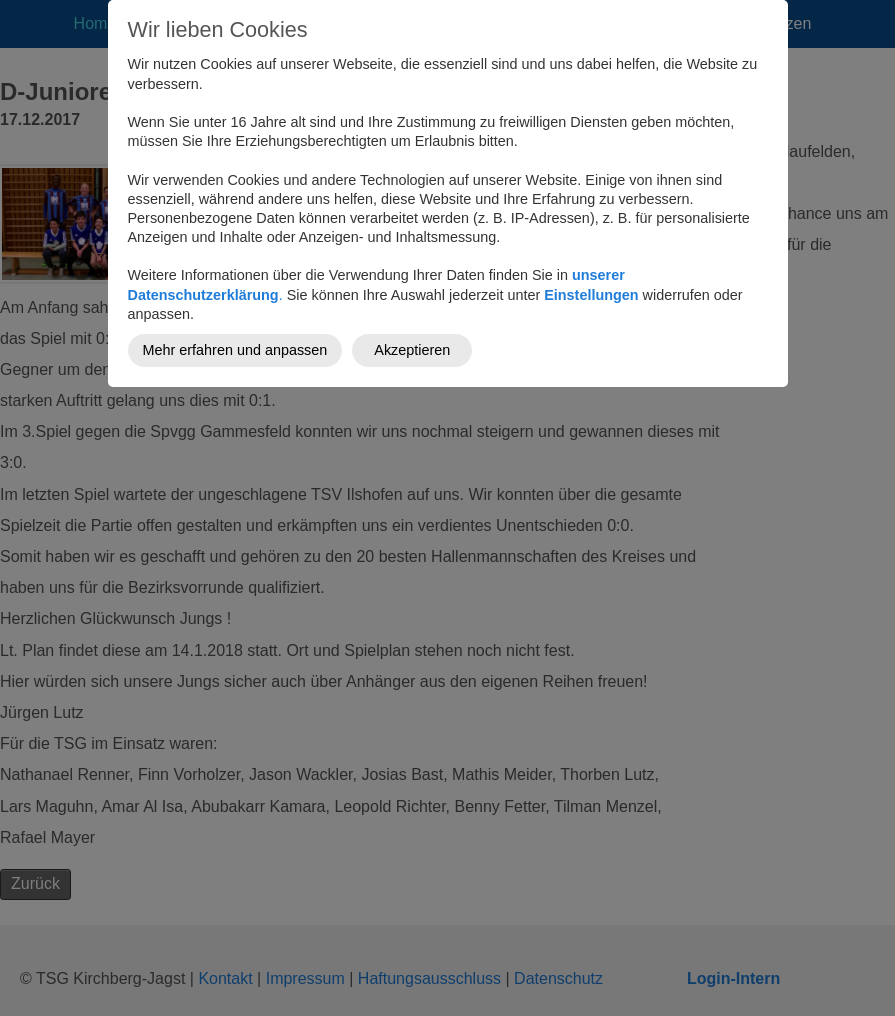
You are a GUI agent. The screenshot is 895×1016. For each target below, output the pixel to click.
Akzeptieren (412, 350)
